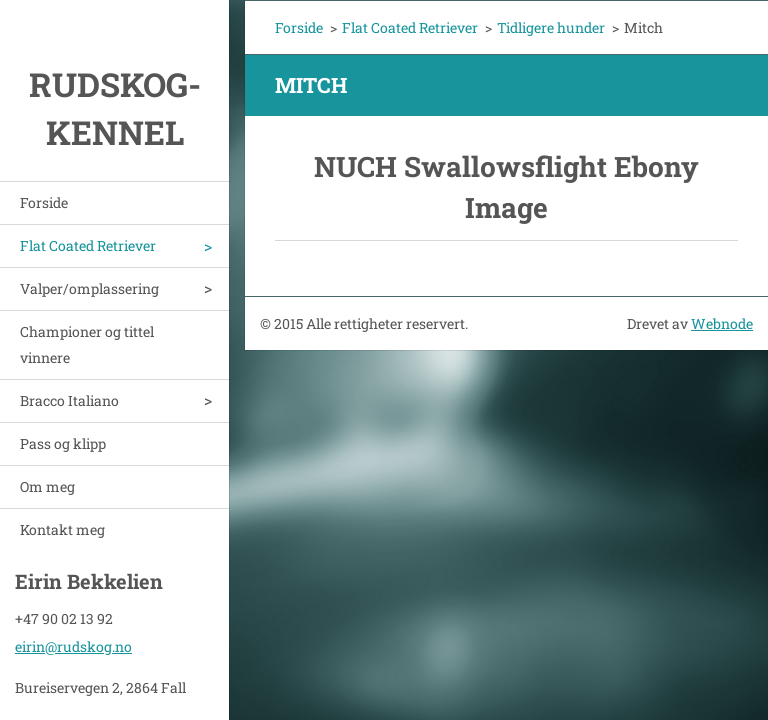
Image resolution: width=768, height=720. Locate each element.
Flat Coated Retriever (88, 245)
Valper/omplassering (89, 288)
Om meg (47, 486)
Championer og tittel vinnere (87, 344)
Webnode (722, 323)
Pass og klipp (63, 443)
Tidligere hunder (551, 27)
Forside (44, 202)
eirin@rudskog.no (73, 643)
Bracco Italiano (69, 400)
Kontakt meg (62, 529)
